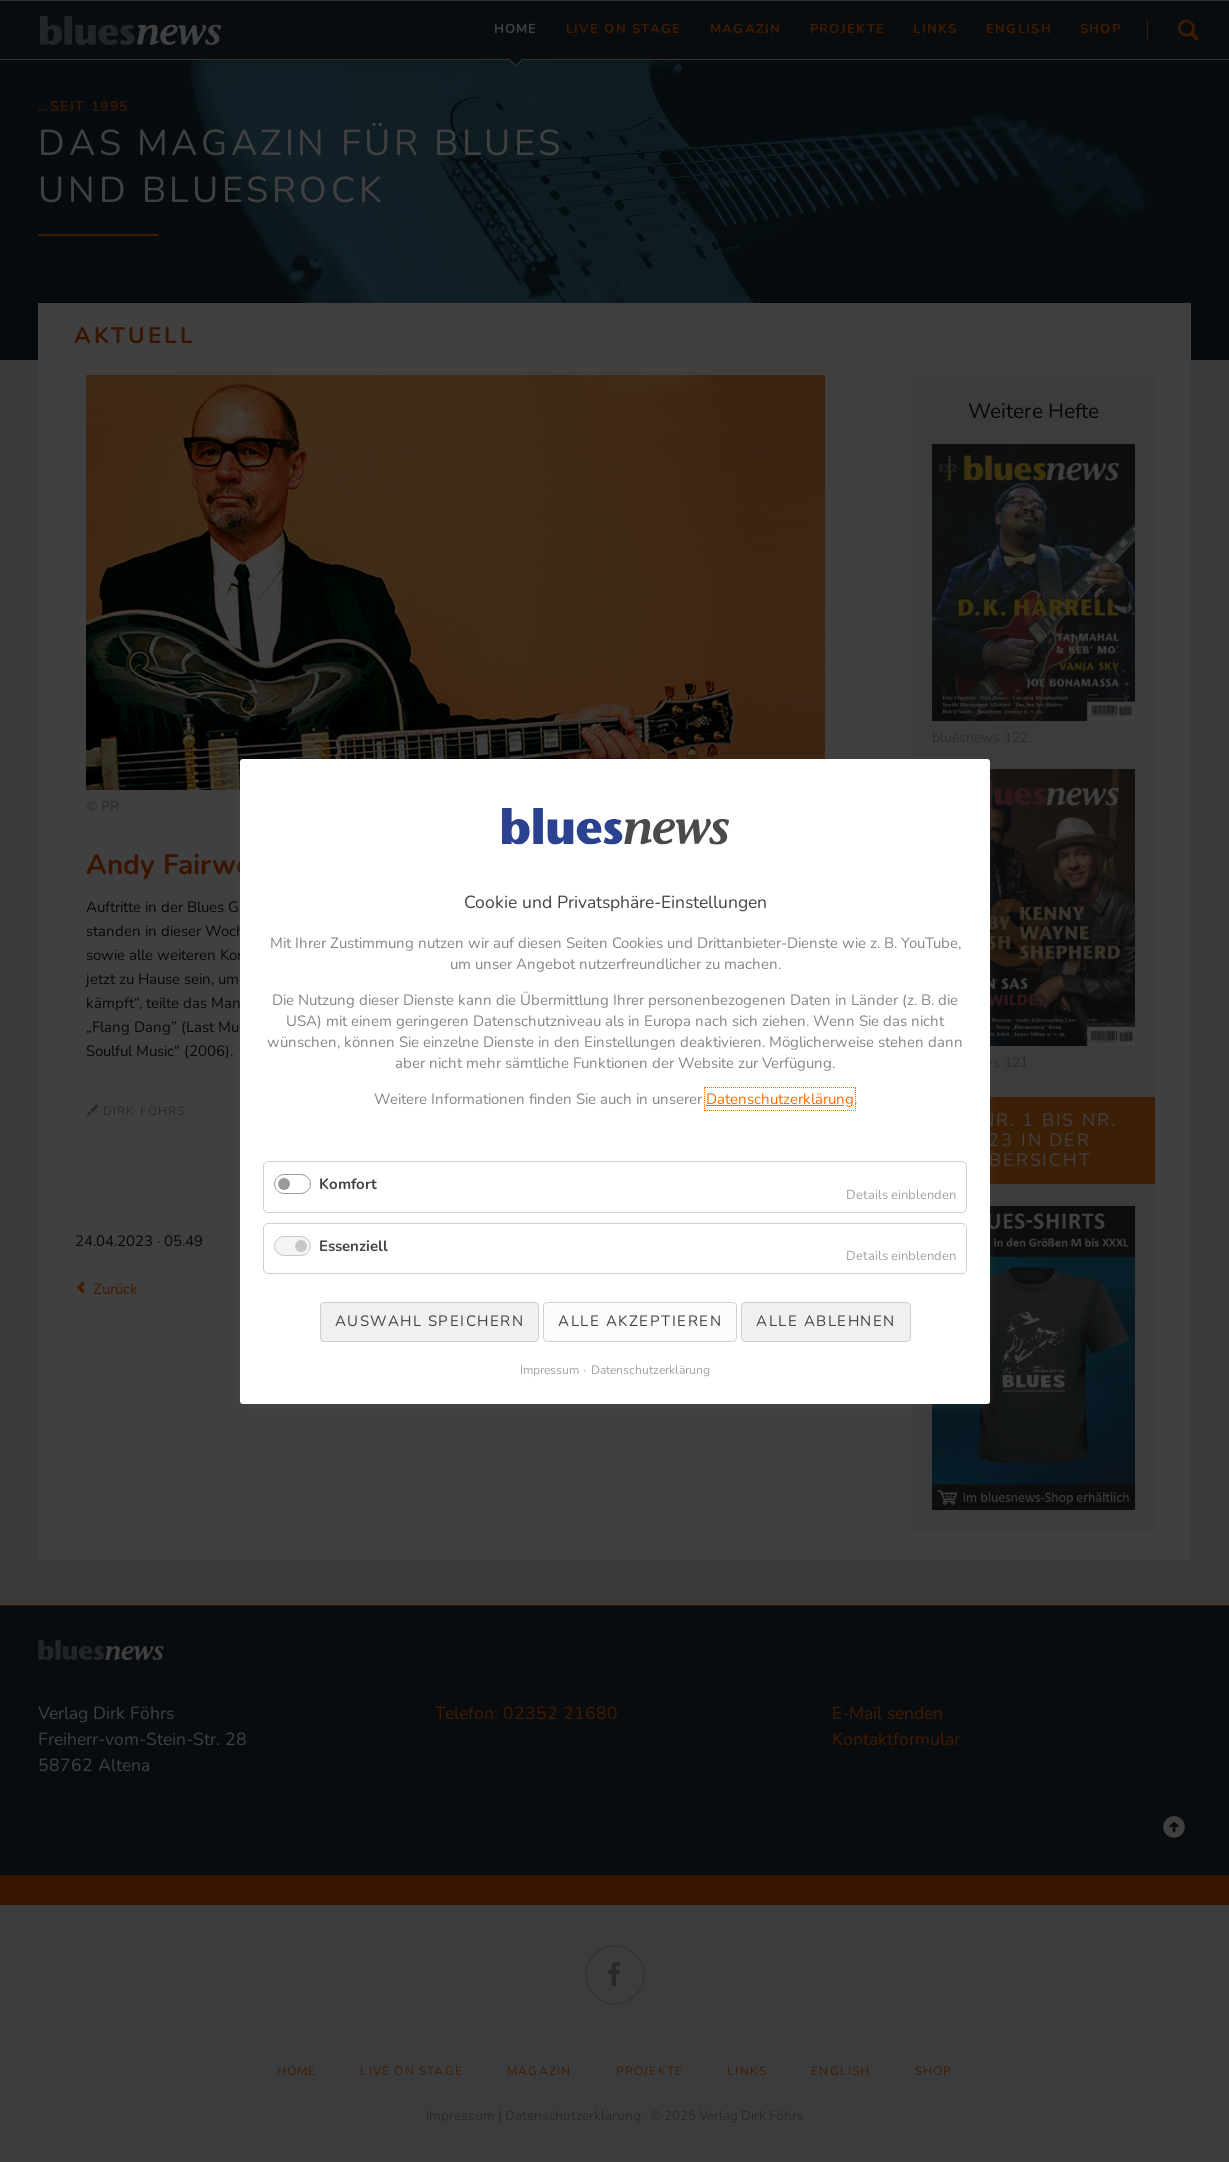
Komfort (348, 1184)
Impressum (549, 1369)
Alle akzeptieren (640, 1321)
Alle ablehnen (826, 1321)
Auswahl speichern (429, 1321)
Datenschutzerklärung (779, 1099)
